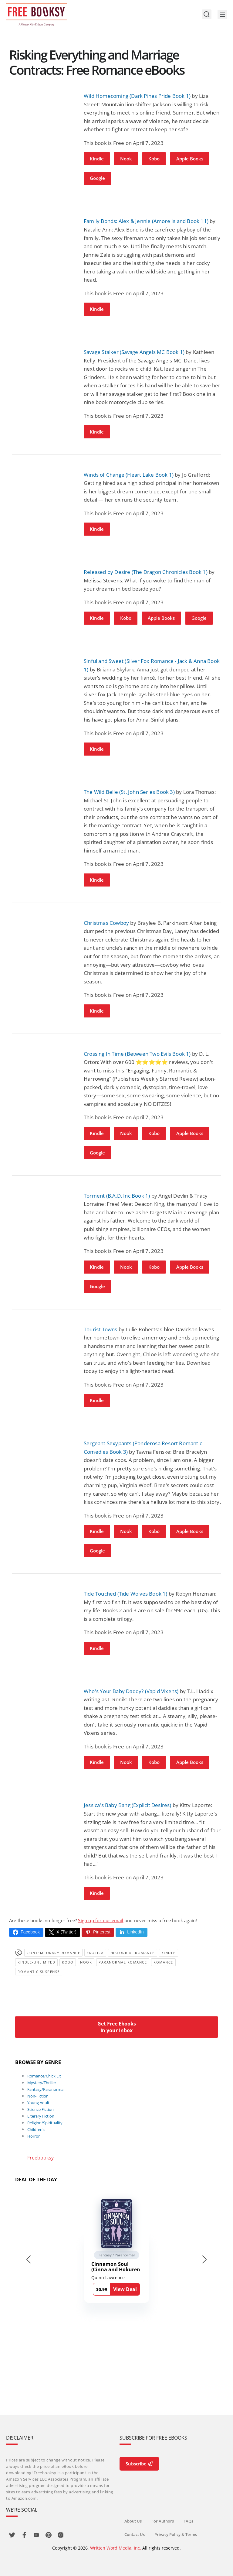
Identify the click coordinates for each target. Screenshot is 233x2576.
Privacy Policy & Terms (175, 2534)
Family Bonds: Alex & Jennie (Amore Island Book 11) (146, 221)
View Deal (125, 2289)
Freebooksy (40, 2157)
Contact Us (134, 2534)
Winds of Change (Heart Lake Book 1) (129, 474)
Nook (126, 159)
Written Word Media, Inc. (115, 2548)
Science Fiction (40, 2109)
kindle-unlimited (36, 1962)
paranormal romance (123, 1962)
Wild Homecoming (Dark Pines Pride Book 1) (137, 95)
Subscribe (139, 2464)
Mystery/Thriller (41, 2082)
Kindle (97, 159)
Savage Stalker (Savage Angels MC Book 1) (134, 351)
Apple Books (189, 159)
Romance (163, 1962)
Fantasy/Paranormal (45, 2089)
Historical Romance (132, 1952)
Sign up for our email (100, 1920)
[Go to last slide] (28, 2259)
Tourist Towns (100, 1329)
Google (97, 178)
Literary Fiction (40, 2116)
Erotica (95, 1952)
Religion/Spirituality (44, 2122)
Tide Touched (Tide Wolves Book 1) (125, 1593)
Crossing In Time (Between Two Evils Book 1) (137, 1053)
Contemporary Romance (53, 1952)
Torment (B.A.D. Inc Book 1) (117, 1195)
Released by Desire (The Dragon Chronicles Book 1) (146, 571)
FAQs (188, 2521)
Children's (36, 2129)
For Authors (162, 2521)
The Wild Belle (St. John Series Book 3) (129, 791)
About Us (133, 2521)
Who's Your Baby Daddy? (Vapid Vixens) (131, 1691)
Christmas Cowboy (106, 922)
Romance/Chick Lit (44, 2076)
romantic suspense (39, 1971)
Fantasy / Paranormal (117, 2255)
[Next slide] (204, 2259)
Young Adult (38, 2102)
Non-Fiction (38, 2096)
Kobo (154, 159)
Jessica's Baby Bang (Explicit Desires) (127, 1805)
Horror (33, 2136)
